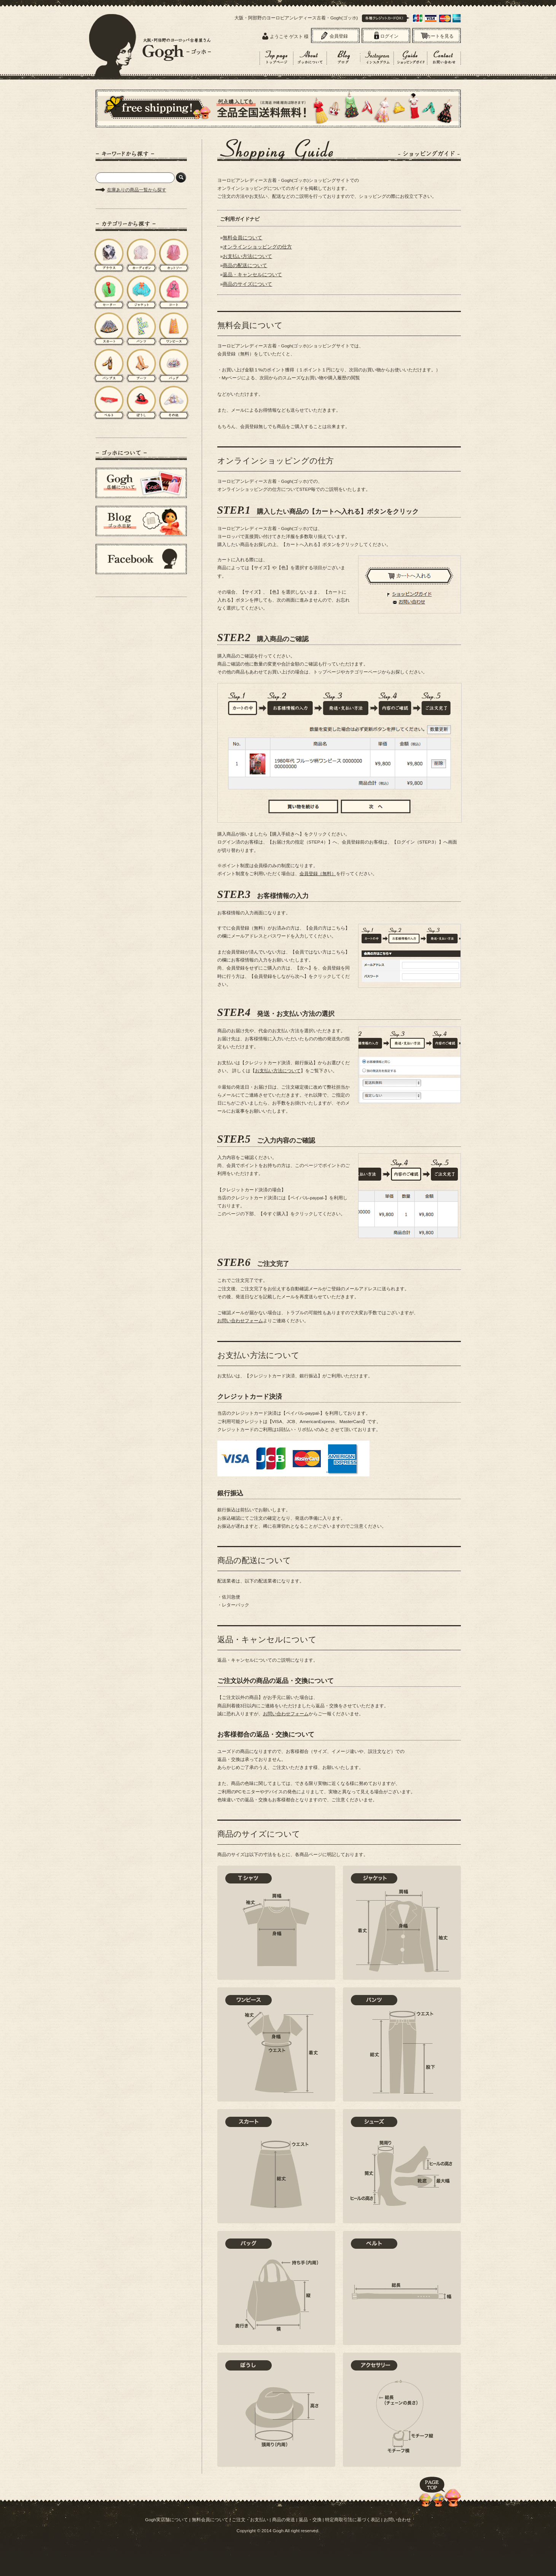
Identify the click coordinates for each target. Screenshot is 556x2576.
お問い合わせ (397, 2519)
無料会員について (242, 237)
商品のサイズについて (247, 284)
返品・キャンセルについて (252, 274)
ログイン (389, 36)
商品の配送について (245, 265)
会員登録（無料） (318, 873)
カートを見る (440, 36)
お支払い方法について (247, 256)
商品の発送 (283, 2519)
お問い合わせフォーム (240, 1320)
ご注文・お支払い (250, 2519)
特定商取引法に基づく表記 (352, 2519)
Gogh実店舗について (166, 2519)
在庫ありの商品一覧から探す (136, 190)
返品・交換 (310, 2519)
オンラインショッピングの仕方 (257, 247)
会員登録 (339, 36)
